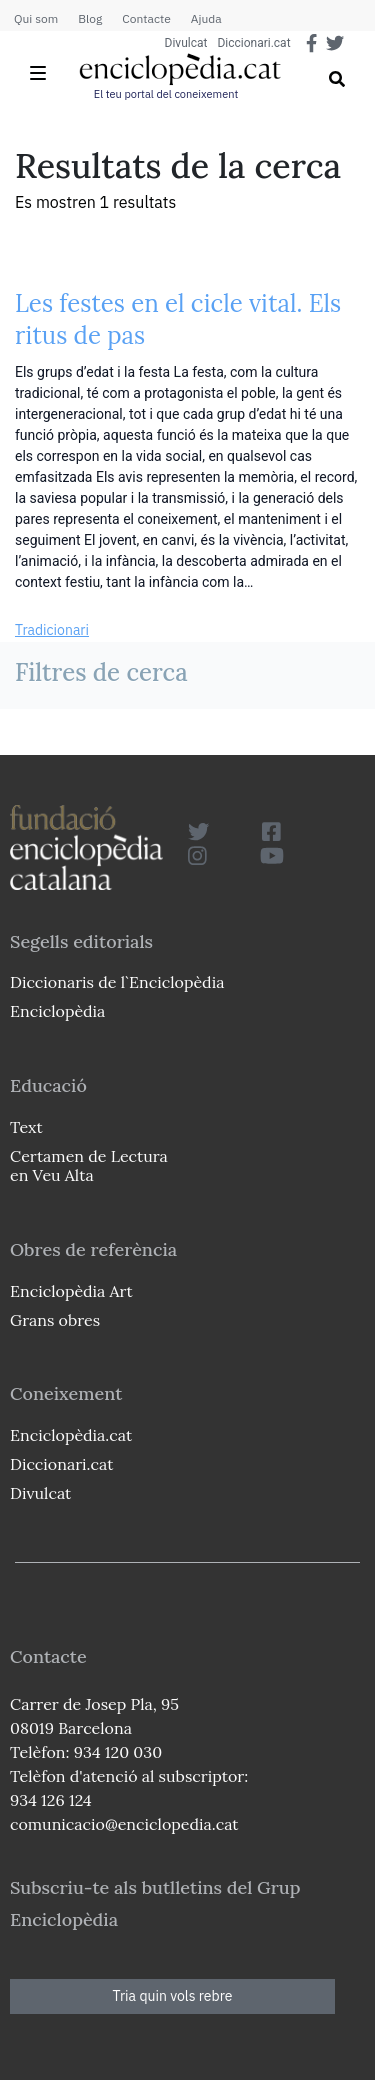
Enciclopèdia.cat (71, 1435)
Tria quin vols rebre (173, 1996)
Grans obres (55, 1320)
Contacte (146, 18)
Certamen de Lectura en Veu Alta (89, 1165)
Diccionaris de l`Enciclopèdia (117, 982)
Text (26, 1127)
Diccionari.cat (253, 43)
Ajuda (206, 18)
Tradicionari (52, 630)
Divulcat (186, 43)
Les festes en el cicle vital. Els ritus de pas (178, 319)
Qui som (36, 18)
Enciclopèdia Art (71, 1291)
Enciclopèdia (57, 1011)
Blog (90, 18)
